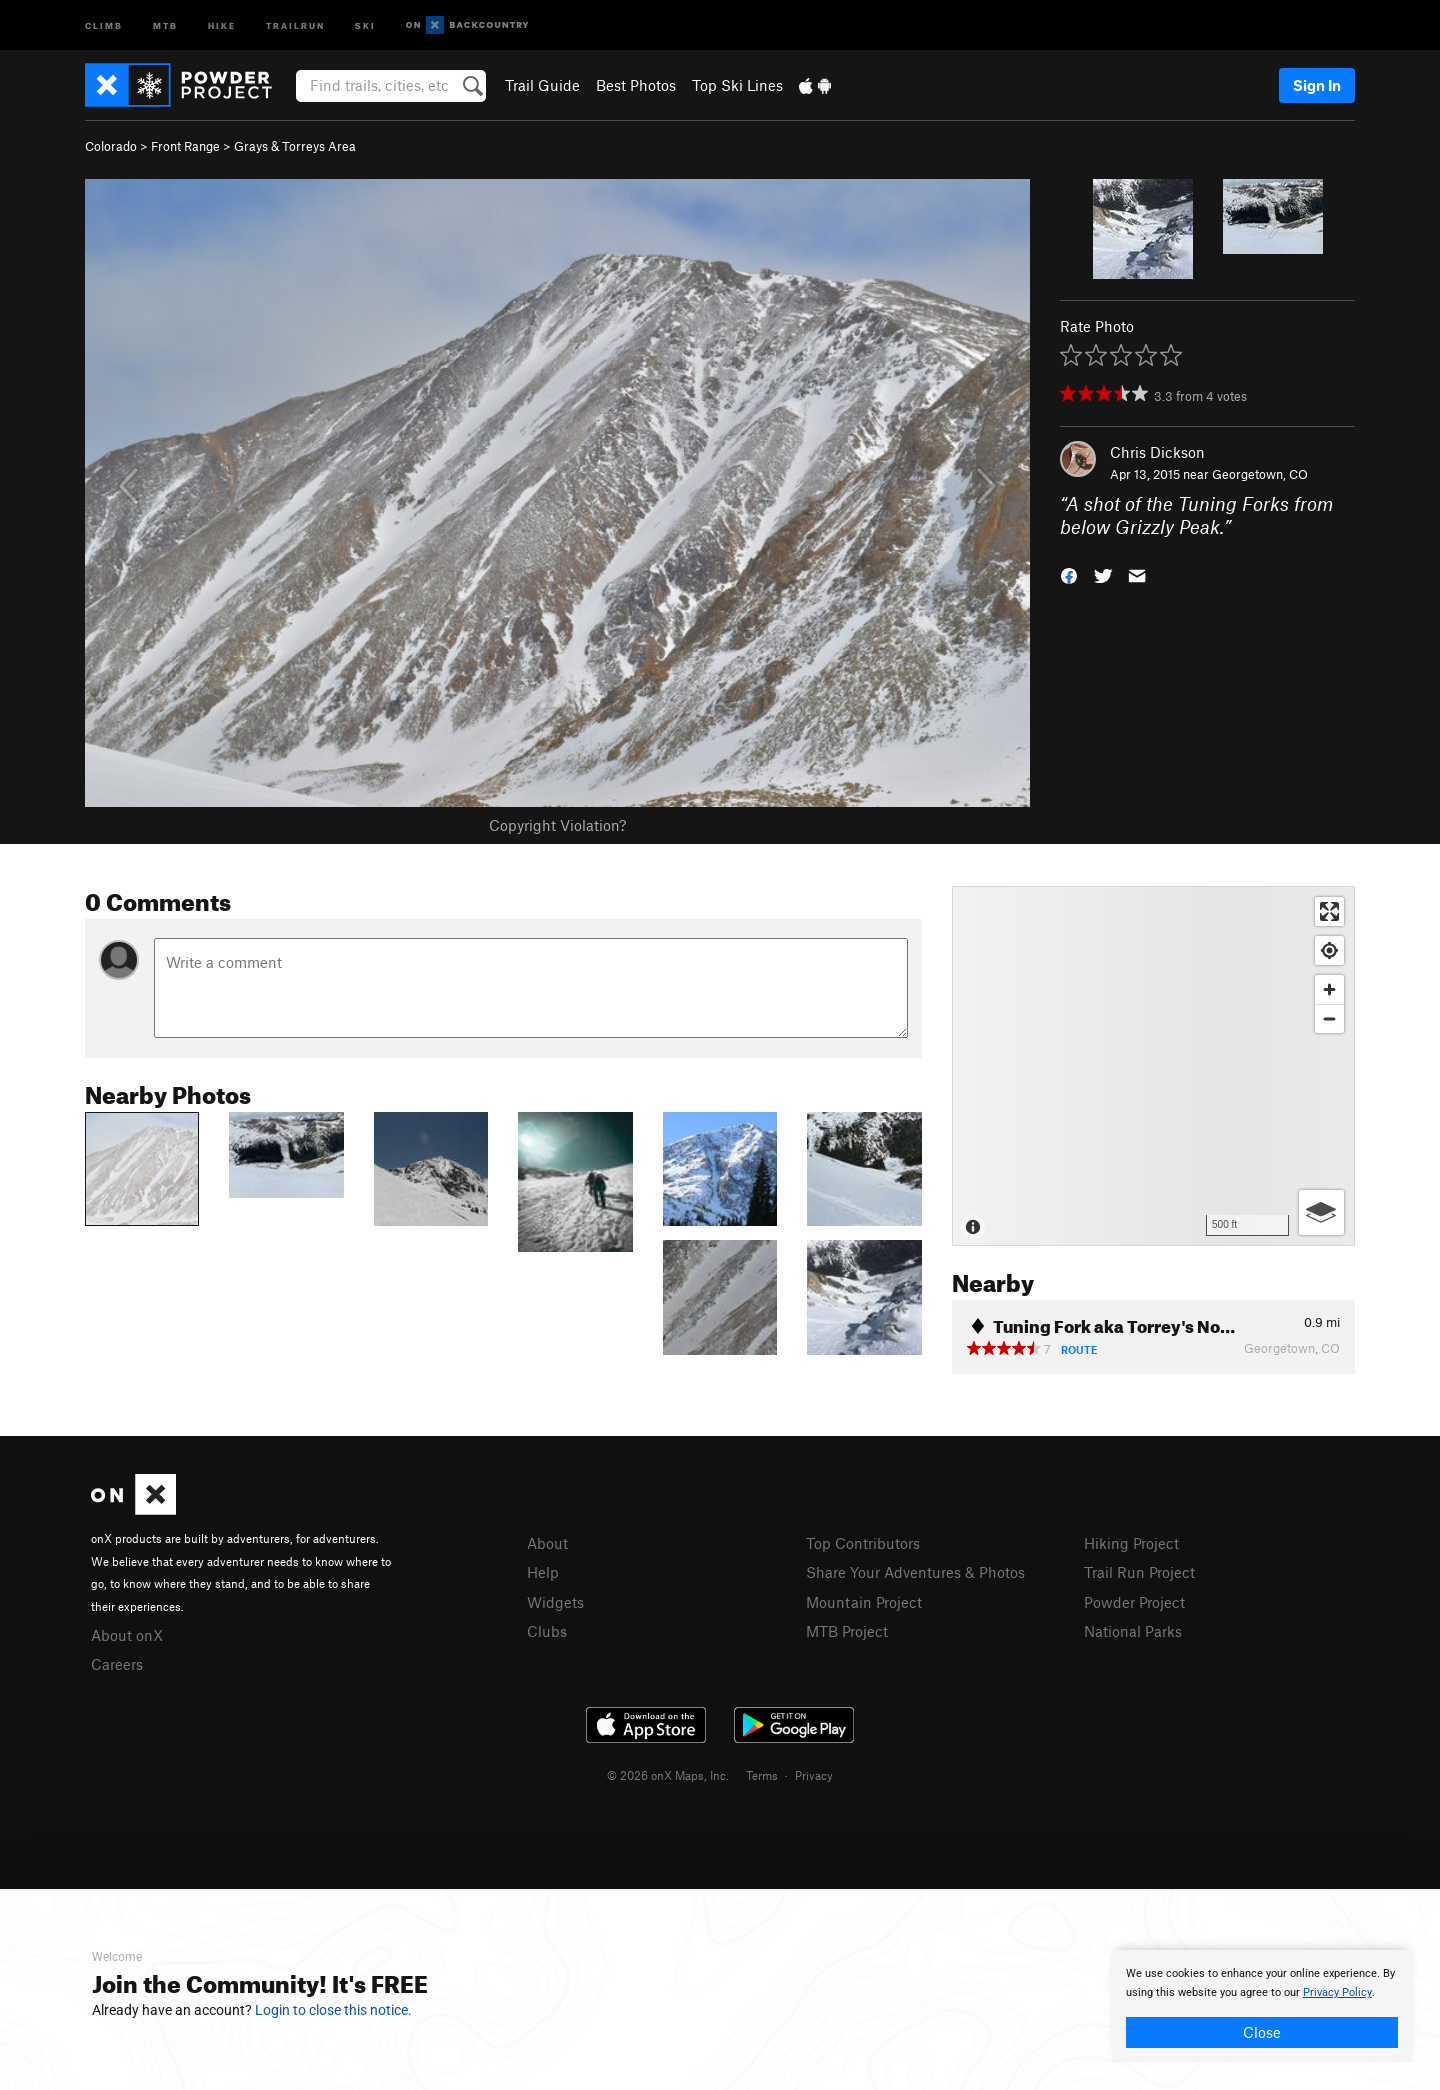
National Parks (1133, 1631)
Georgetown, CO (1260, 474)
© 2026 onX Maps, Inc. (668, 1775)
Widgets (555, 1602)
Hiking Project (1131, 1543)
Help (543, 1572)
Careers (117, 1664)
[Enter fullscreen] (1329, 911)
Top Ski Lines (737, 85)
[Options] (1321, 1212)
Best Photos (636, 85)
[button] (1069, 573)
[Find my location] (1329, 950)
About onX (127, 1635)
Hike (222, 24)
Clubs (547, 1631)
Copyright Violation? (557, 825)
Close (1262, 2032)
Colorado (111, 146)
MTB (165, 24)
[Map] (1153, 1066)
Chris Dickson (1157, 452)
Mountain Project (864, 1602)
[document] (1262, 2006)
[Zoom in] (1329, 989)
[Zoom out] (1329, 1018)
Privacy (814, 1775)
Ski (365, 24)
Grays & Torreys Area (295, 146)
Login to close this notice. (333, 2010)
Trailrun (295, 24)
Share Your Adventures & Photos (915, 1572)
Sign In (1317, 85)
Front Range (185, 146)
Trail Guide (542, 85)
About (547, 1543)
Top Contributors (863, 1543)
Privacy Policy (1337, 1992)
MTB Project (847, 1631)
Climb (104, 24)
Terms (762, 1775)
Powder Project (1134, 1602)
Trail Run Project (1139, 1572)
